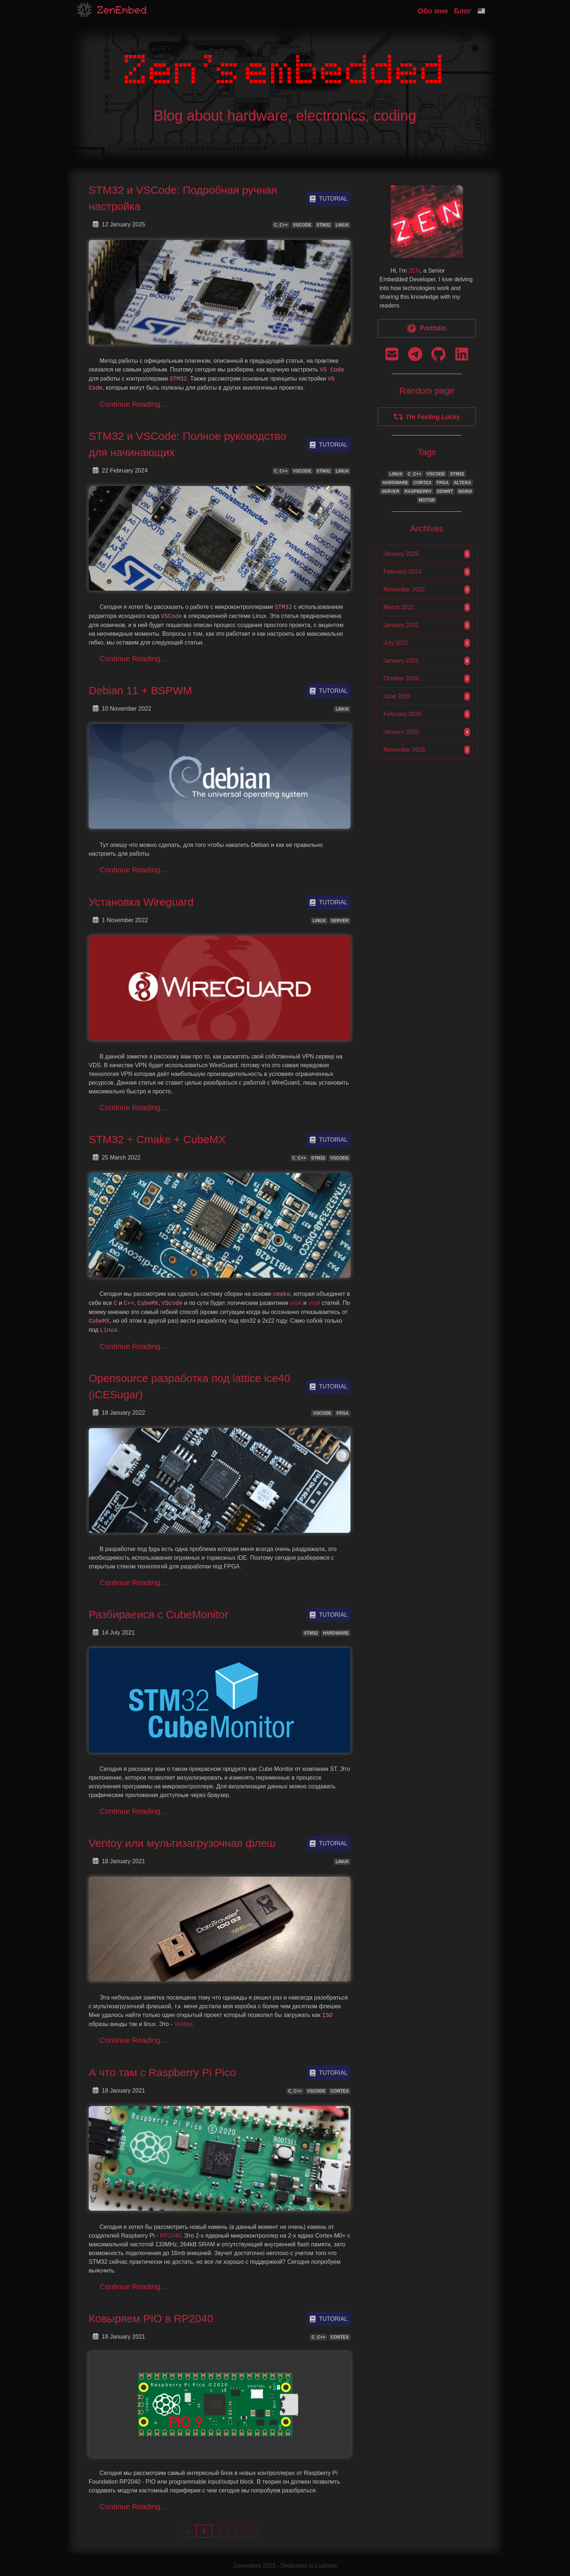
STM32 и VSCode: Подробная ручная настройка (183, 198)
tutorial (328, 199)
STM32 (323, 225)
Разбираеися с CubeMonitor (158, 1614)
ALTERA (462, 482)
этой (296, 1303)
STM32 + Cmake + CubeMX (157, 1139)
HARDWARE (336, 1633)
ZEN (414, 271)
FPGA (343, 1413)
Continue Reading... (133, 404)
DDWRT (445, 491)
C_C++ (281, 225)
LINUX (342, 225)
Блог (462, 11)
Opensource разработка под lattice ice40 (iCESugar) (189, 1386)
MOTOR (427, 500)
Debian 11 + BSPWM (140, 690)
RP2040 (170, 2236)
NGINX (465, 491)
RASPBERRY (418, 491)
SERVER (340, 920)
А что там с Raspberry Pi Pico (162, 2072)
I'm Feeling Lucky (427, 416)
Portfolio (426, 328)
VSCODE (302, 225)
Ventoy (183, 2024)
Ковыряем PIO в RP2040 (151, 2318)
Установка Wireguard (141, 902)
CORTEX (339, 2091)
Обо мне (433, 11)
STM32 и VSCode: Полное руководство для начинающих (187, 444)
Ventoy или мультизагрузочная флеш (182, 1843)
